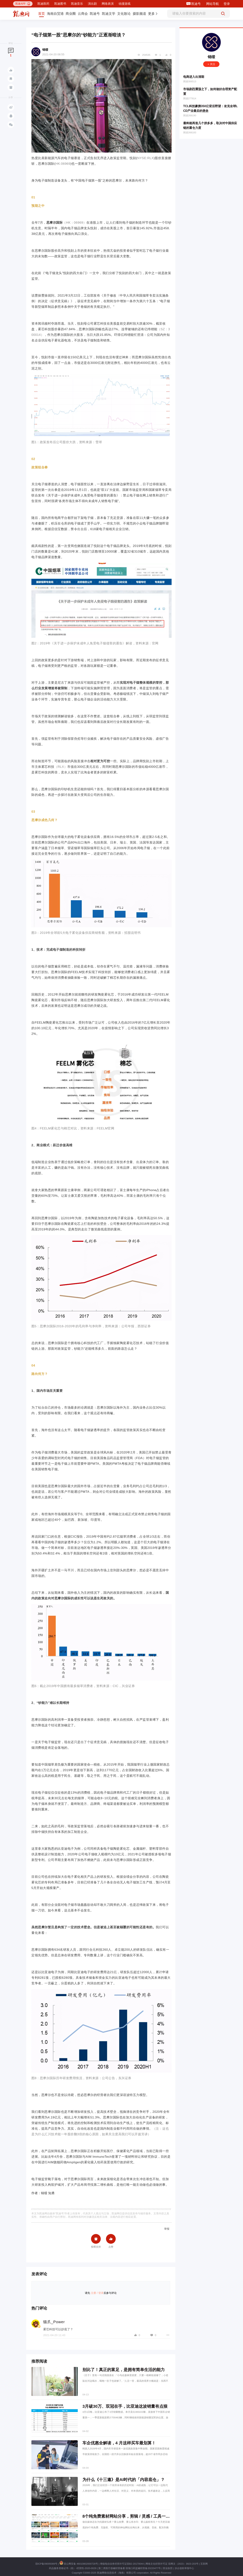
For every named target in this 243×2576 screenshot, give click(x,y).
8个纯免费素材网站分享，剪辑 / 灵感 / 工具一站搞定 (130, 2516)
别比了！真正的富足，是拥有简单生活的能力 (123, 2369)
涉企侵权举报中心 (184, 2568)
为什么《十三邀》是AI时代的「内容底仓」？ (123, 2479)
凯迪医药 (43, 3)
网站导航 (212, 4)
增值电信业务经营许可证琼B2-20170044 (122, 2563)
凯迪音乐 (77, 3)
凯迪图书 (60, 3)
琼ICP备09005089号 (46, 2563)
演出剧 (92, 3)
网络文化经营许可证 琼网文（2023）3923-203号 (172, 2563)
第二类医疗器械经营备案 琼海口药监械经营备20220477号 (129, 2568)
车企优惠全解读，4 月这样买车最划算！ (119, 2443)
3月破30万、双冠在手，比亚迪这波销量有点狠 (124, 2406)
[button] (23, 3)
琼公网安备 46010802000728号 (78, 2563)
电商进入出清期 (193, 76)
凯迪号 (196, 4)
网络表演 (108, 3)
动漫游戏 (124, 3)
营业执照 (168, 2568)
